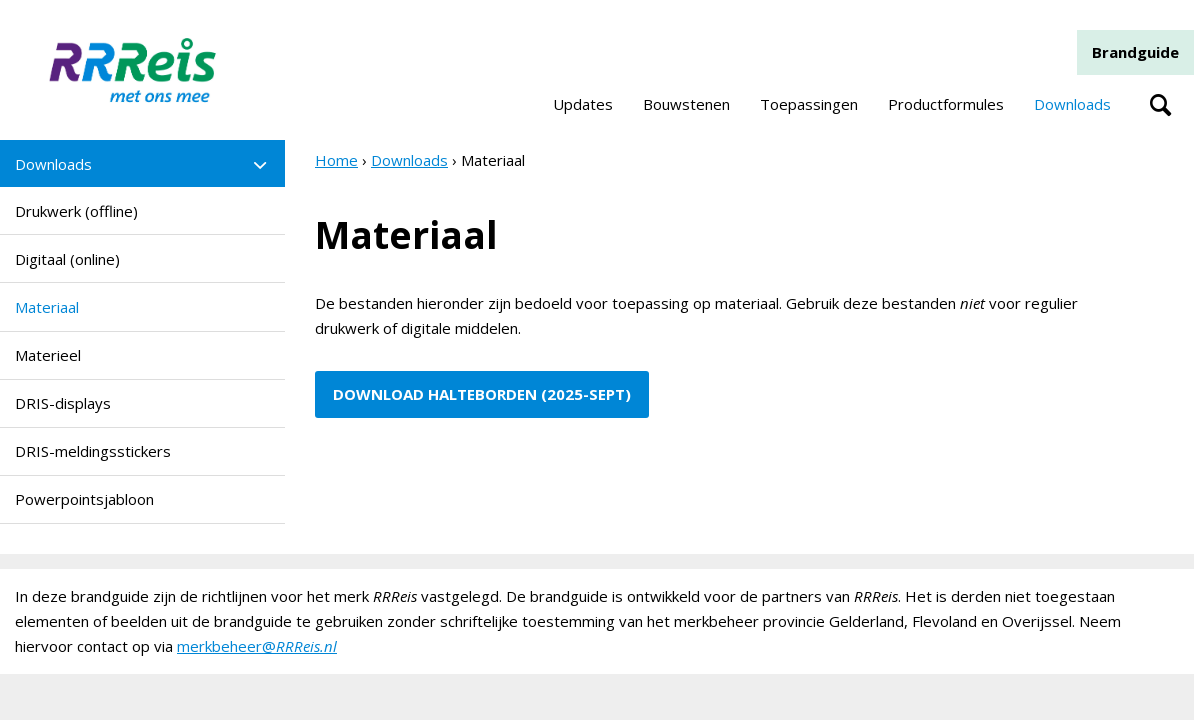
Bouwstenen (686, 104)
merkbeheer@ (257, 646)
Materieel (48, 355)
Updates (583, 104)
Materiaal (47, 307)
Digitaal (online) (67, 259)
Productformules (946, 104)
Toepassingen (809, 104)
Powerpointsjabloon (84, 499)
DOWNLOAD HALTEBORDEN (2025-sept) (482, 394)
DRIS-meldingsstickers (93, 451)
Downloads (1072, 104)
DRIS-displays (63, 403)
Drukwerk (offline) (76, 211)
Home (336, 160)
